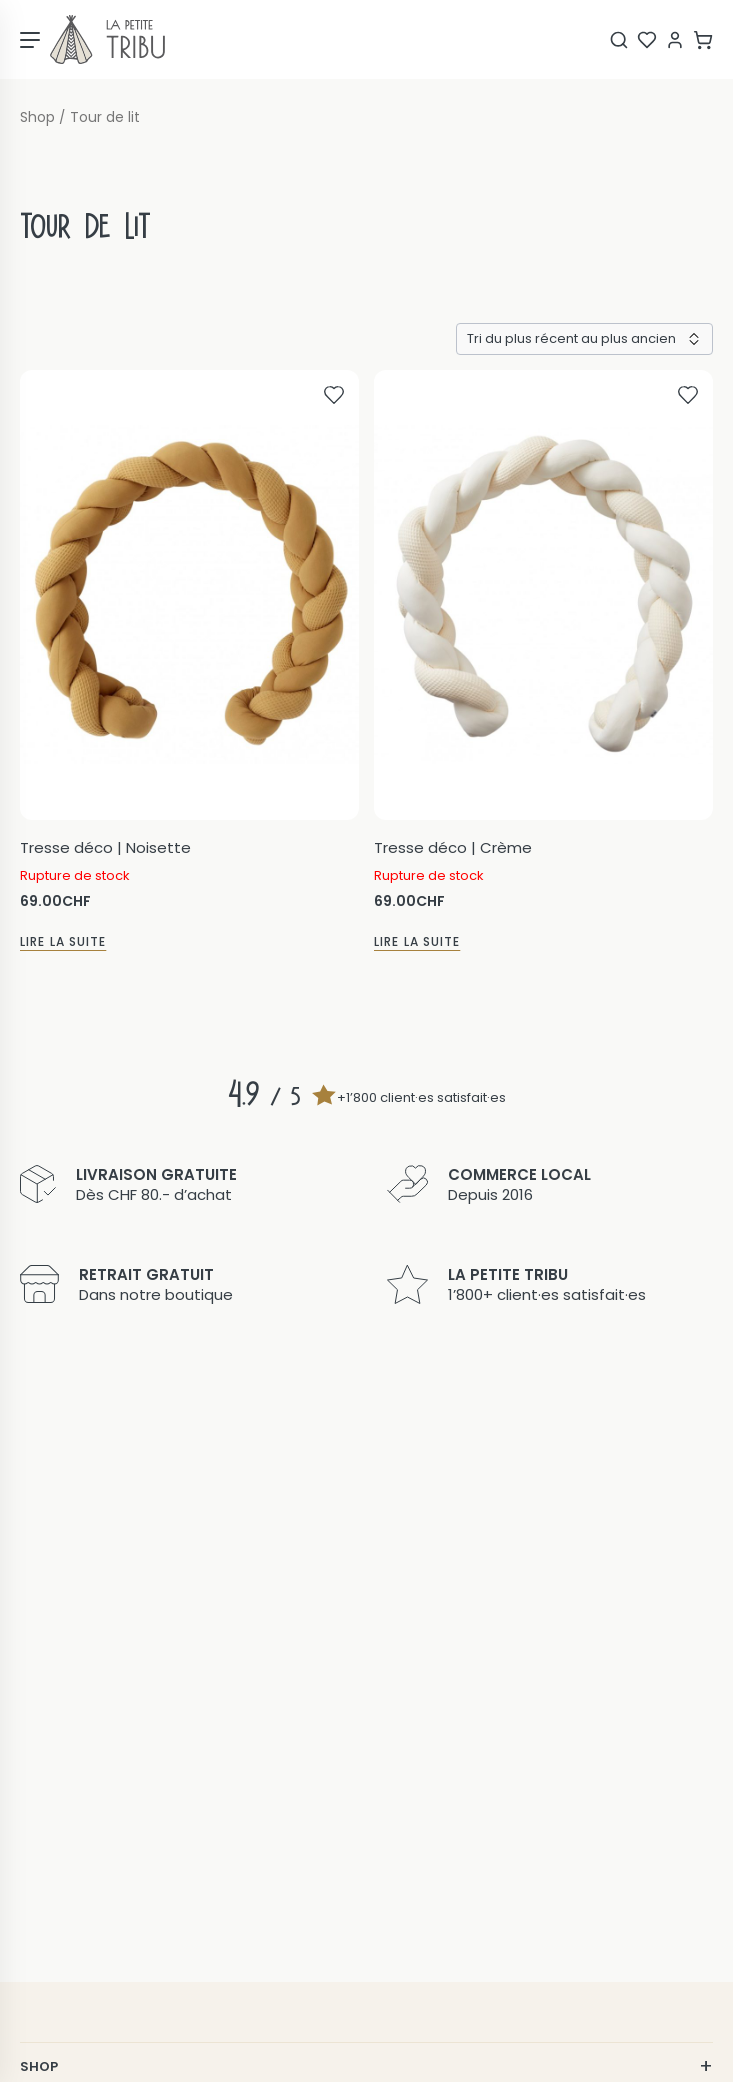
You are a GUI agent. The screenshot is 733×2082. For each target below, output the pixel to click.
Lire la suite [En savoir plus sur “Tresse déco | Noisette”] (63, 941)
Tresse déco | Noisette (105, 847)
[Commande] (584, 339)
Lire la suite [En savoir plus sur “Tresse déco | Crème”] (417, 941)
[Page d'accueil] (107, 39)
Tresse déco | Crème (453, 847)
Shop (37, 118)
